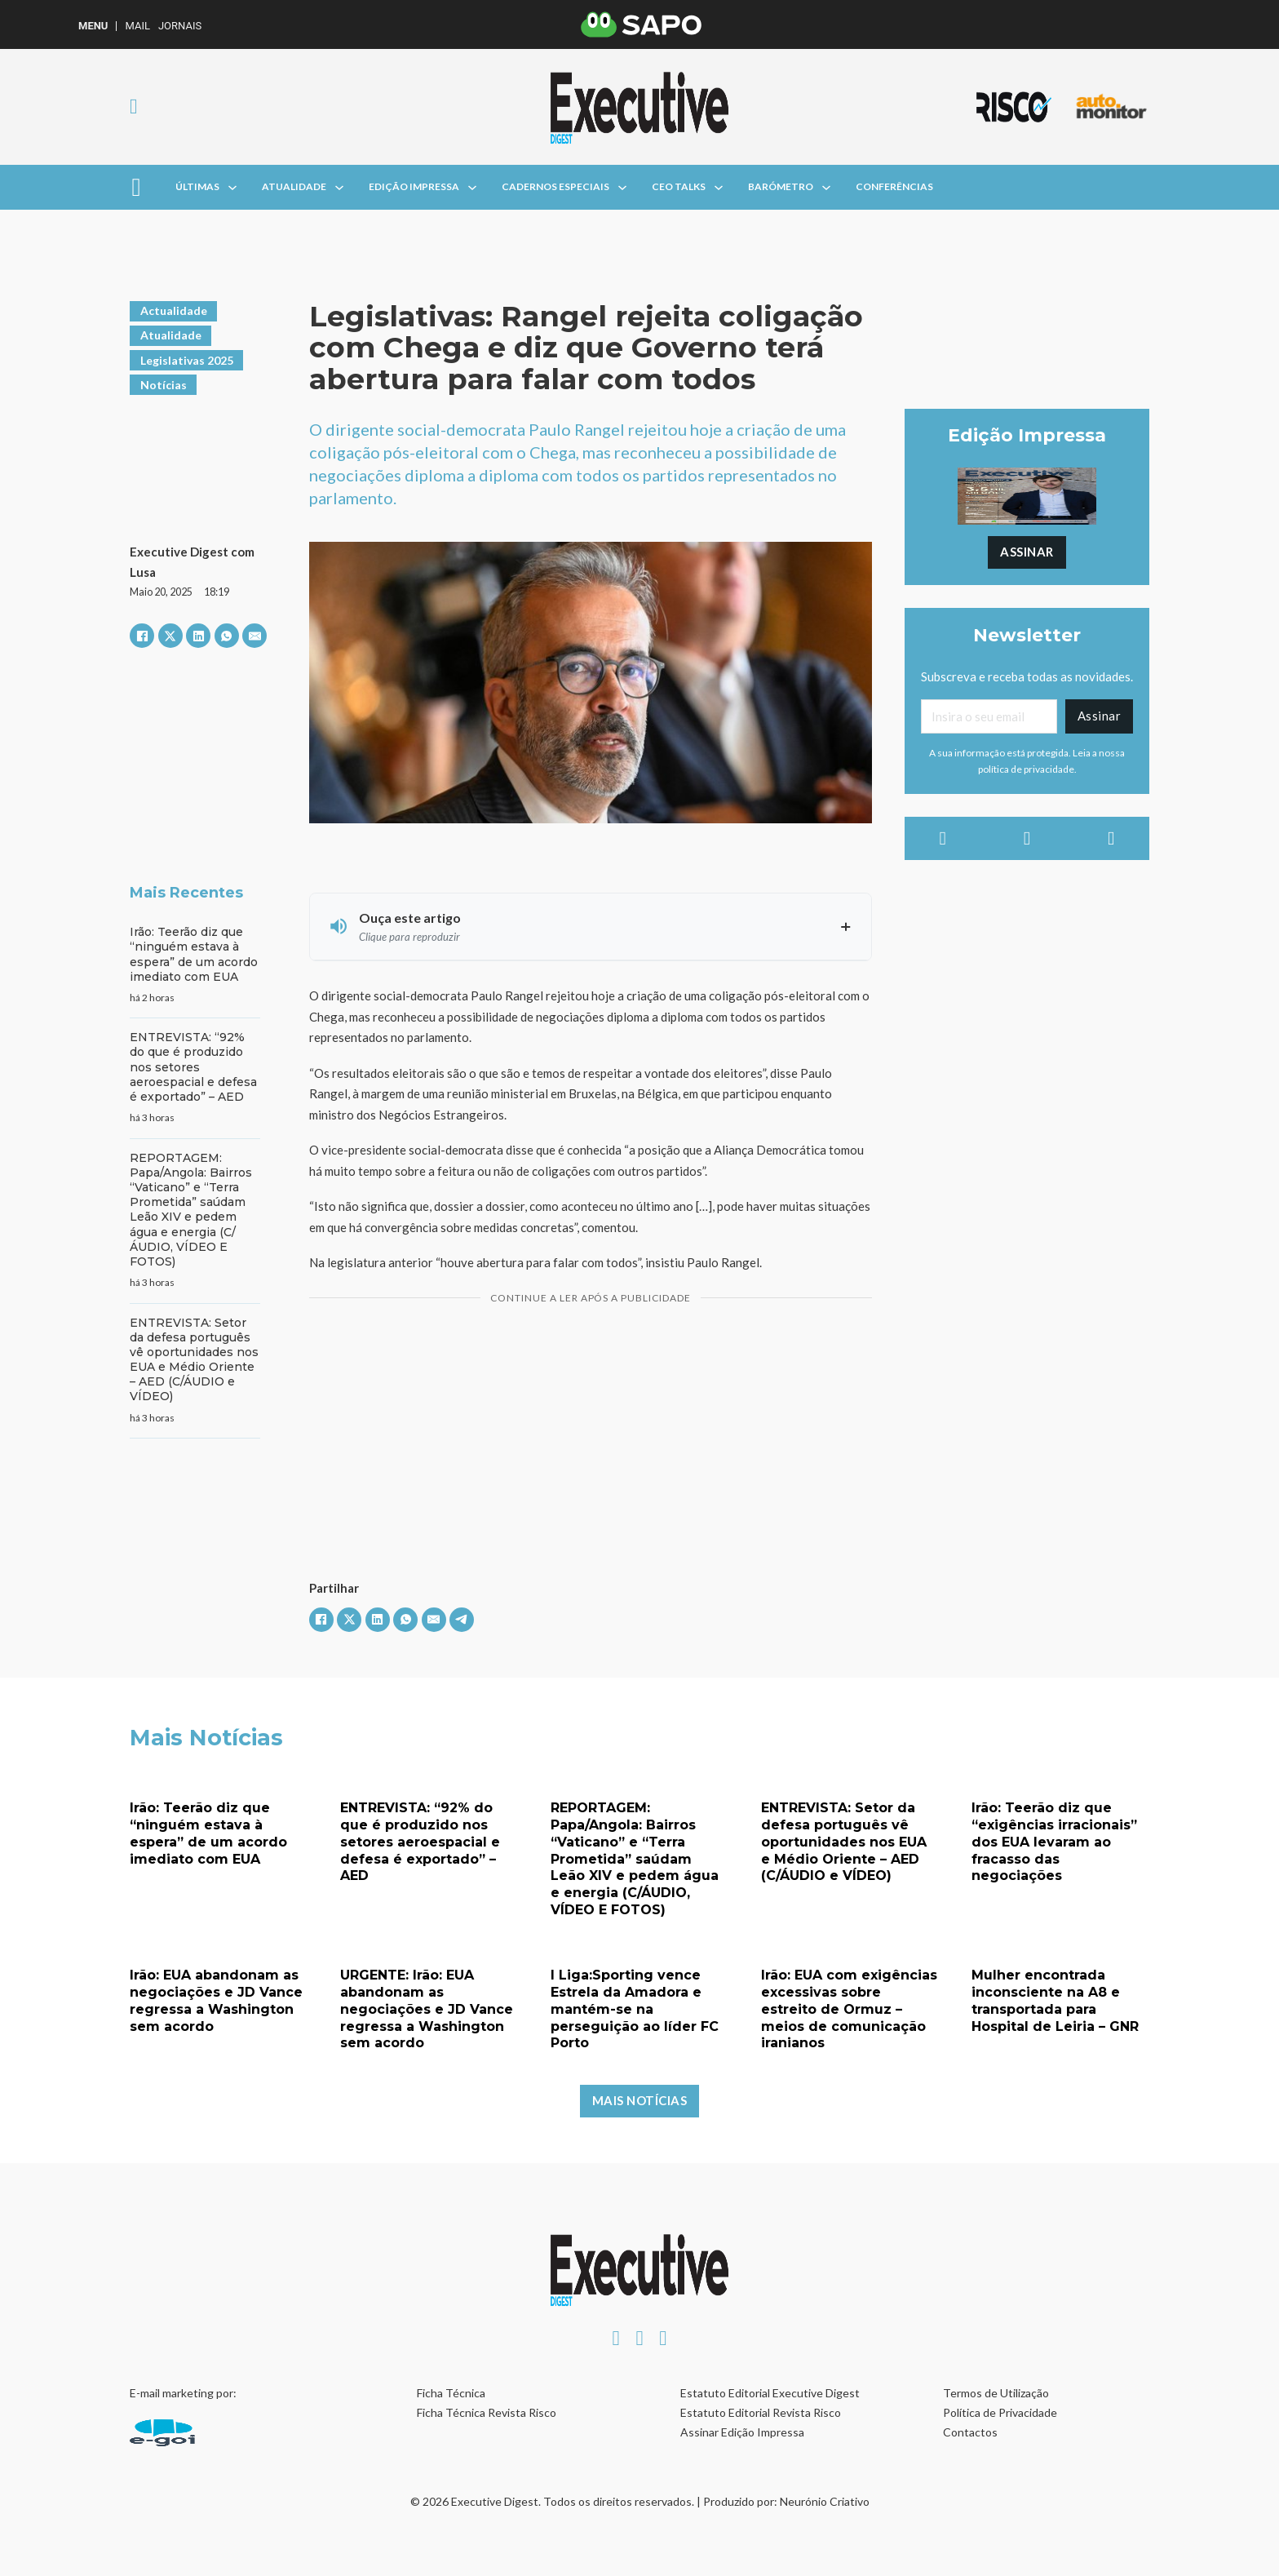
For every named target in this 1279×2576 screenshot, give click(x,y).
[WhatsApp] (227, 635)
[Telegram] (461, 1619)
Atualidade (294, 186)
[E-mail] (254, 635)
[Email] (989, 716)
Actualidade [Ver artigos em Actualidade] (173, 310)
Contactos (970, 2432)
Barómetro (780, 186)
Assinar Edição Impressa (742, 2432)
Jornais (179, 25)
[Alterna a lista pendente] (232, 188)
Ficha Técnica (451, 2393)
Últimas (197, 186)
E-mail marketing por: (183, 2393)
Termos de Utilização (996, 2393)
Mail (137, 25)
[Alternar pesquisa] (134, 106)
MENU (93, 25)
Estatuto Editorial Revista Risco (760, 2412)
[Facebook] (142, 635)
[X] (170, 635)
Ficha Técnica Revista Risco (486, 2412)
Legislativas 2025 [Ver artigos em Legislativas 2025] (186, 360)
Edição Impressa (414, 186)
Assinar (1027, 551)
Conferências (894, 186)
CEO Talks (679, 186)
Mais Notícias (640, 2100)
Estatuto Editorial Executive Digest (770, 2393)
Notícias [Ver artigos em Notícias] (163, 385)
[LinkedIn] (198, 635)
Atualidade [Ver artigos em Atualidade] (170, 335)
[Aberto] (135, 187)
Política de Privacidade (1000, 2412)
